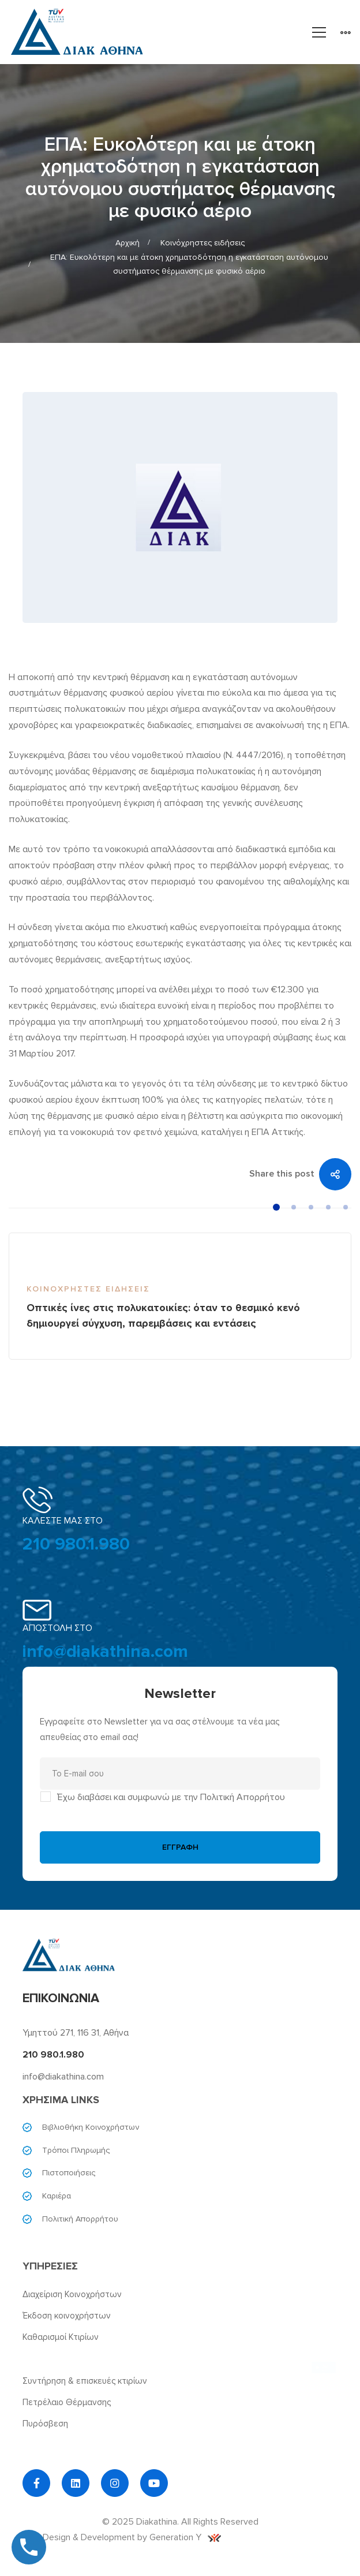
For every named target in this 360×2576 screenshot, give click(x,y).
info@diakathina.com (105, 1651)
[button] (276, 1207)
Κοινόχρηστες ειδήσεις (202, 243)
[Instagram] (115, 2483)
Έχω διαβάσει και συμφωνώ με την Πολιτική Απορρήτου (171, 1797)
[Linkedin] (75, 2483)
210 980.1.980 (76, 1544)
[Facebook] (36, 2483)
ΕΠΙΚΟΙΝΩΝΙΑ (60, 1998)
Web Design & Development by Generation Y (121, 2537)
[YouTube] (154, 2483)
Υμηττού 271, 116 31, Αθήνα (75, 2033)
